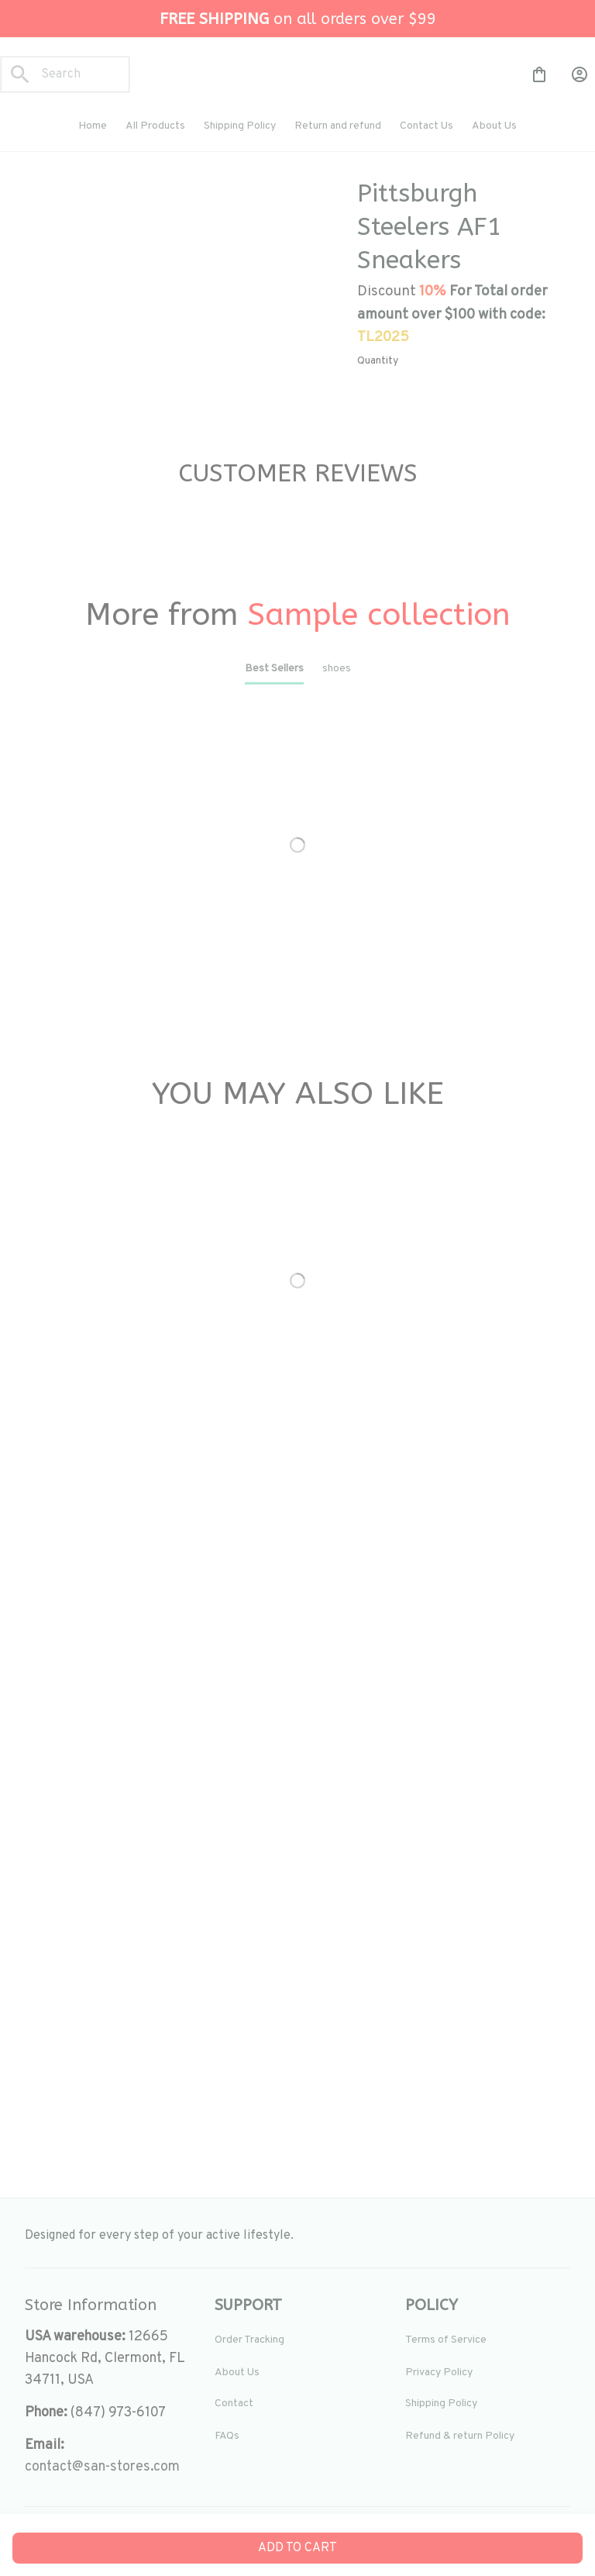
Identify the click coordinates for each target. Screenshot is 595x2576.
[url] (102, 2467)
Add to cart (297, 2548)
